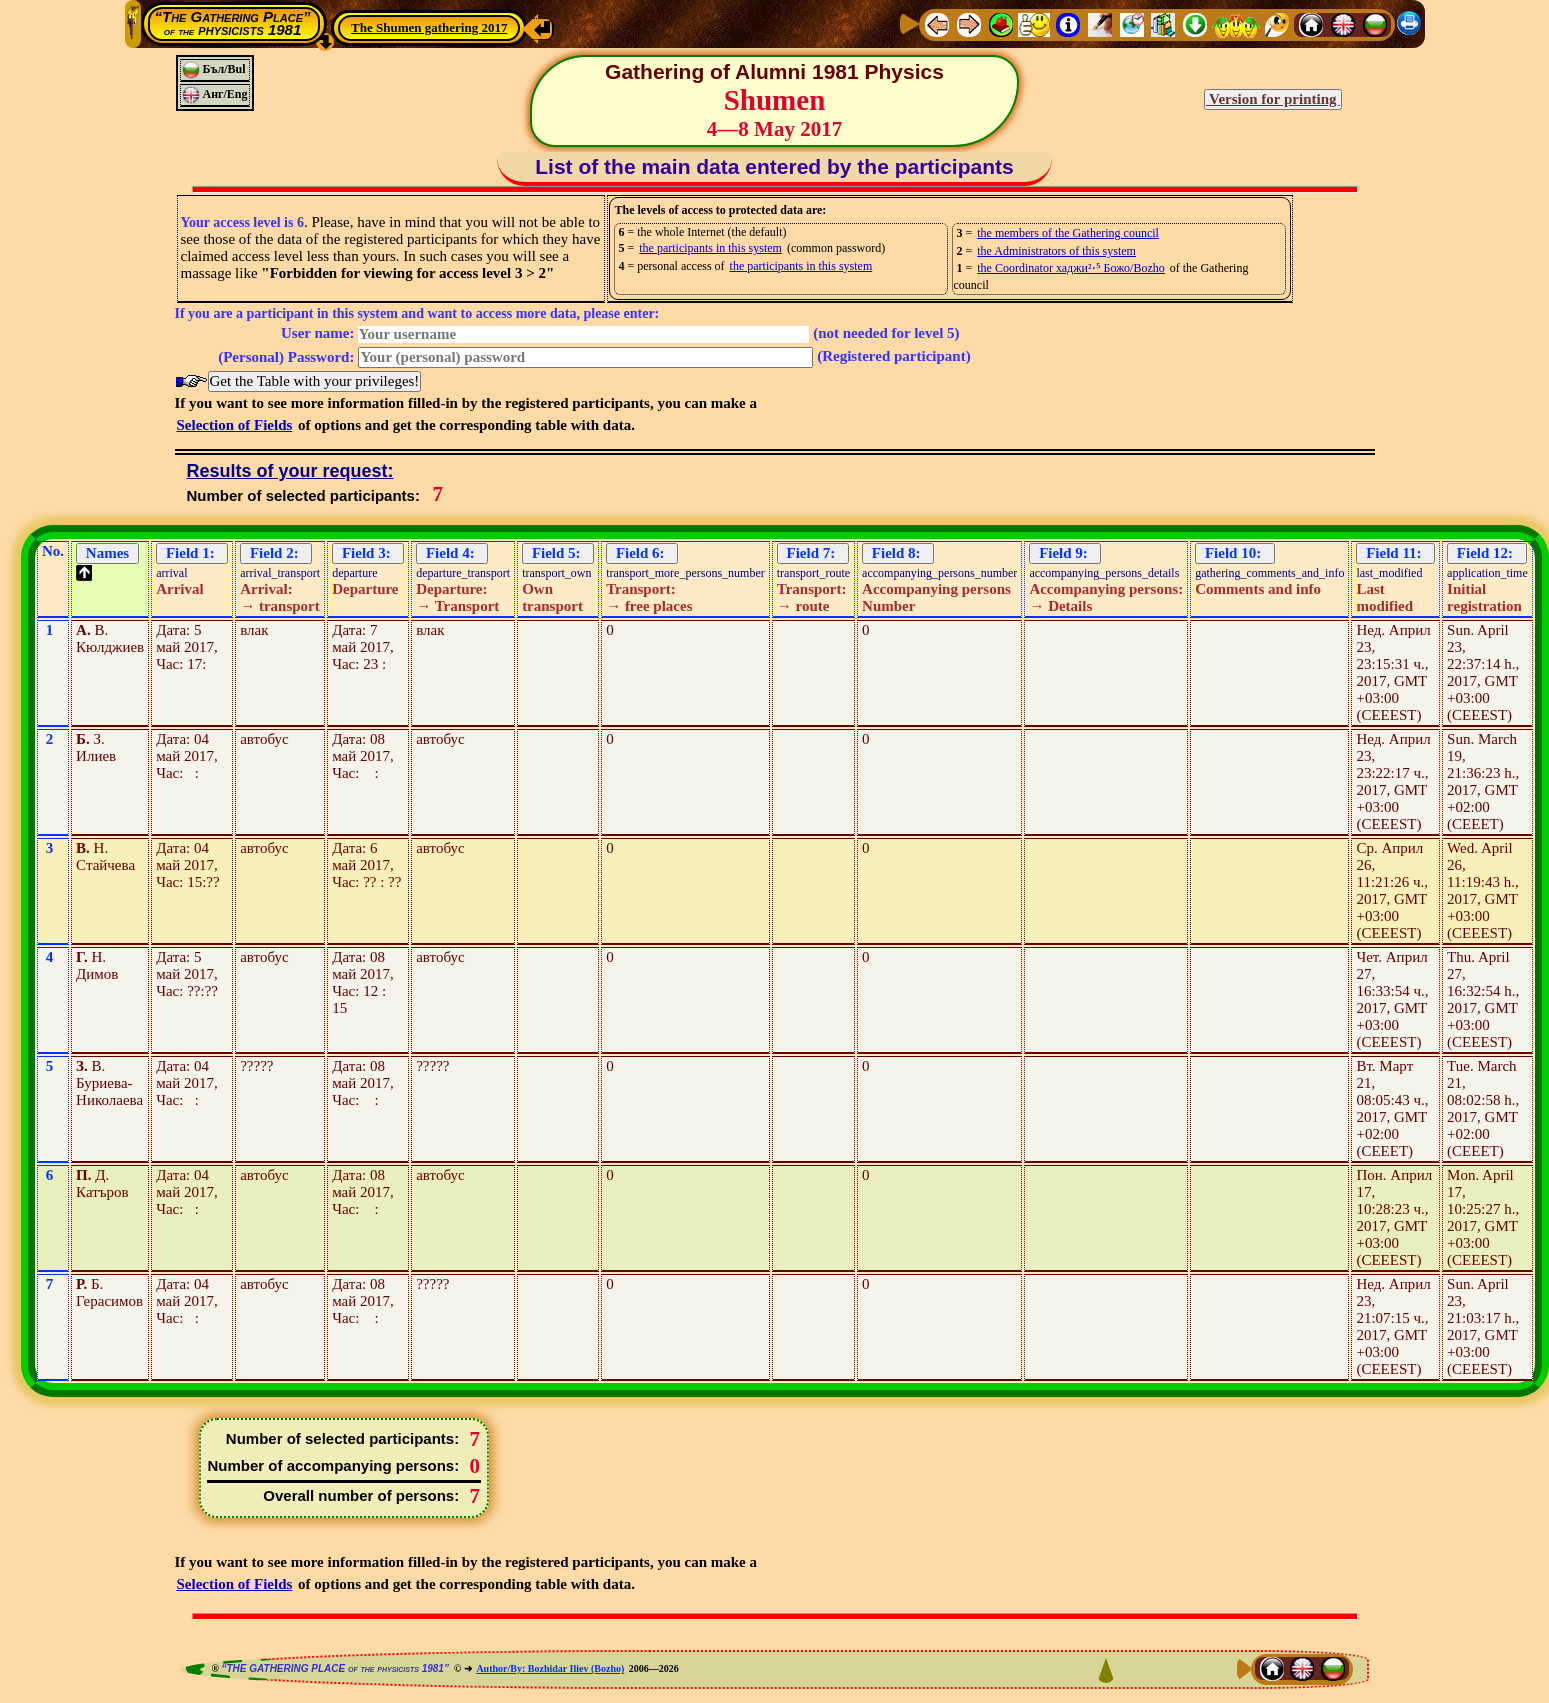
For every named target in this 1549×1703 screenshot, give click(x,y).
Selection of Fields (235, 425)
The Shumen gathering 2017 (429, 27)
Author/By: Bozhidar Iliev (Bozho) (550, 1668)
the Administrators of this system (1056, 251)
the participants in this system (710, 248)
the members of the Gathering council (1068, 233)
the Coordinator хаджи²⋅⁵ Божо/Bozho (1070, 268)
